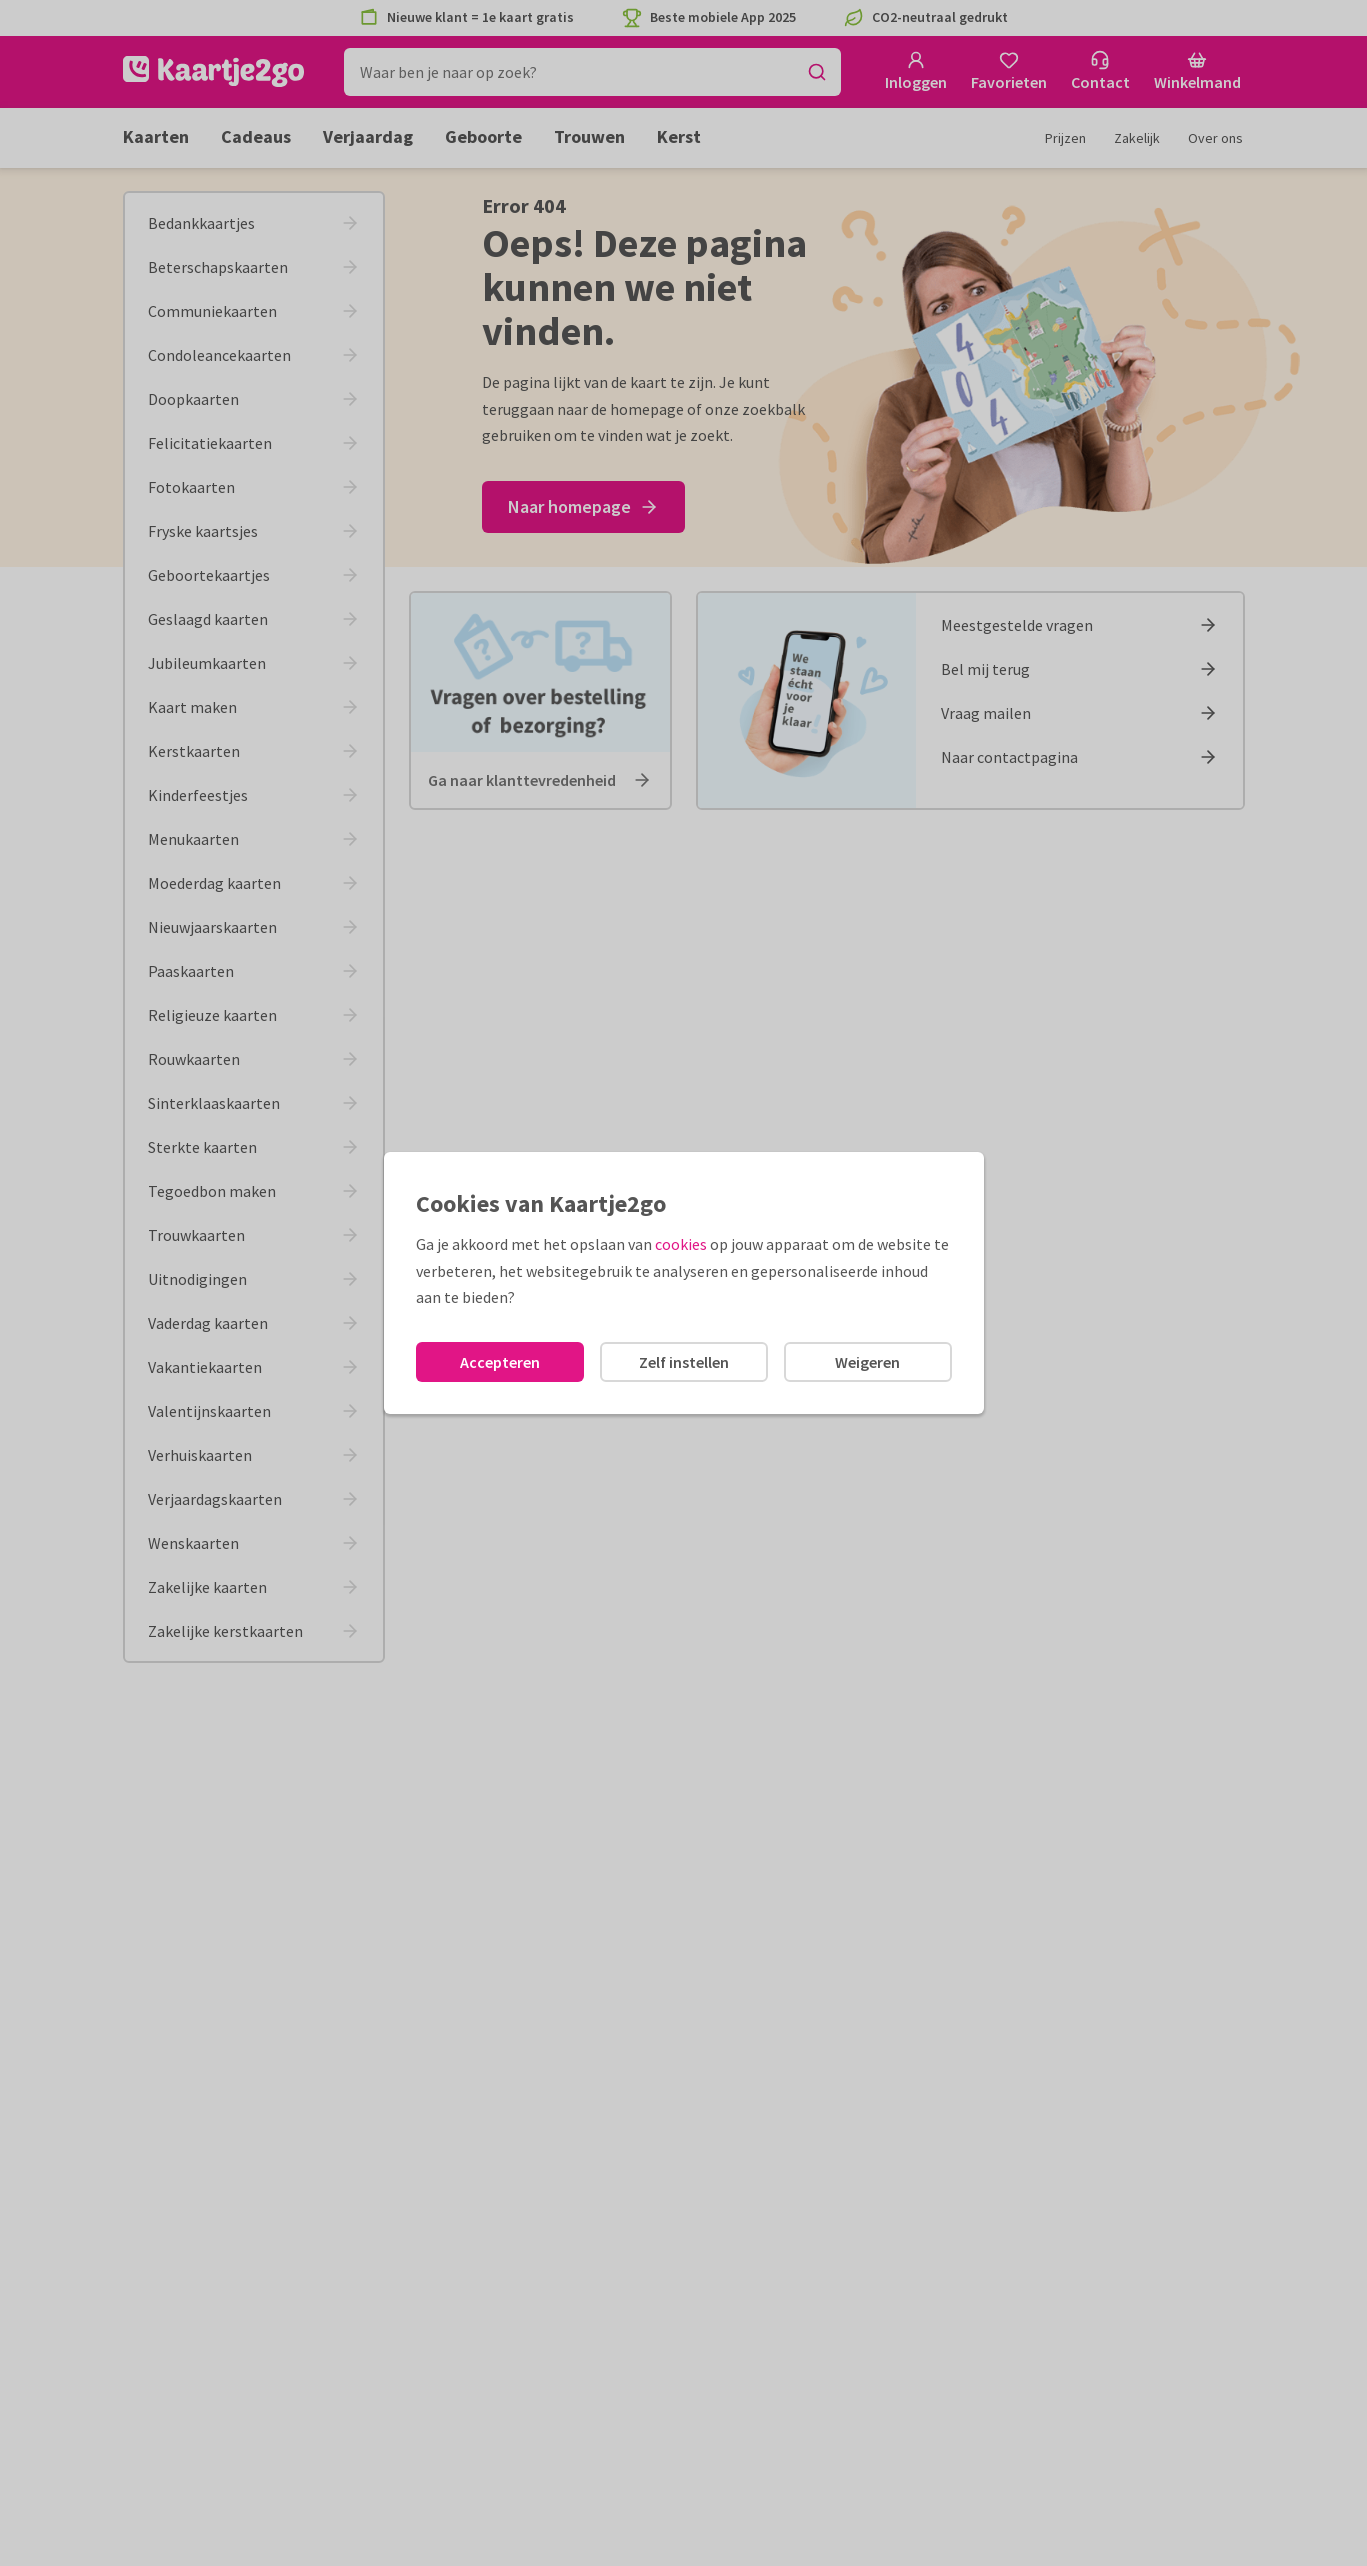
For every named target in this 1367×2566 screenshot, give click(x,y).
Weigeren (867, 1362)
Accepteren (500, 1362)
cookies (681, 1244)
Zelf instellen (684, 1362)
